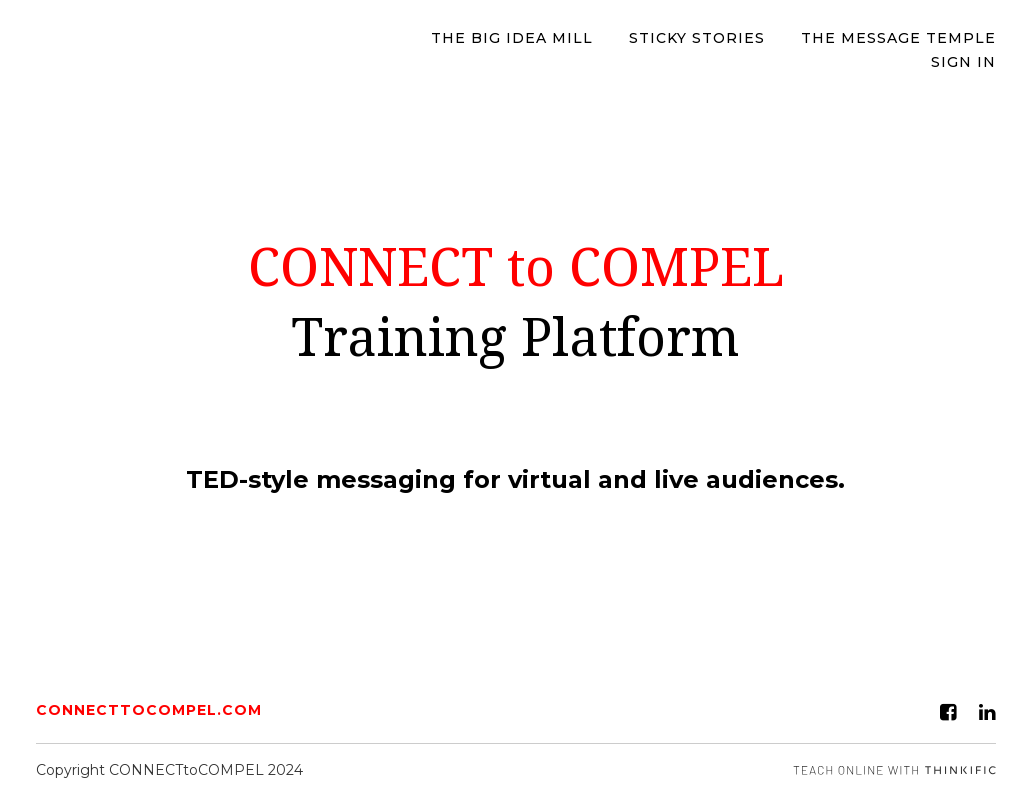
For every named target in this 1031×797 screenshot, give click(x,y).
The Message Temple (898, 38)
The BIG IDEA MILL (512, 38)
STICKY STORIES (697, 38)
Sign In (963, 62)
